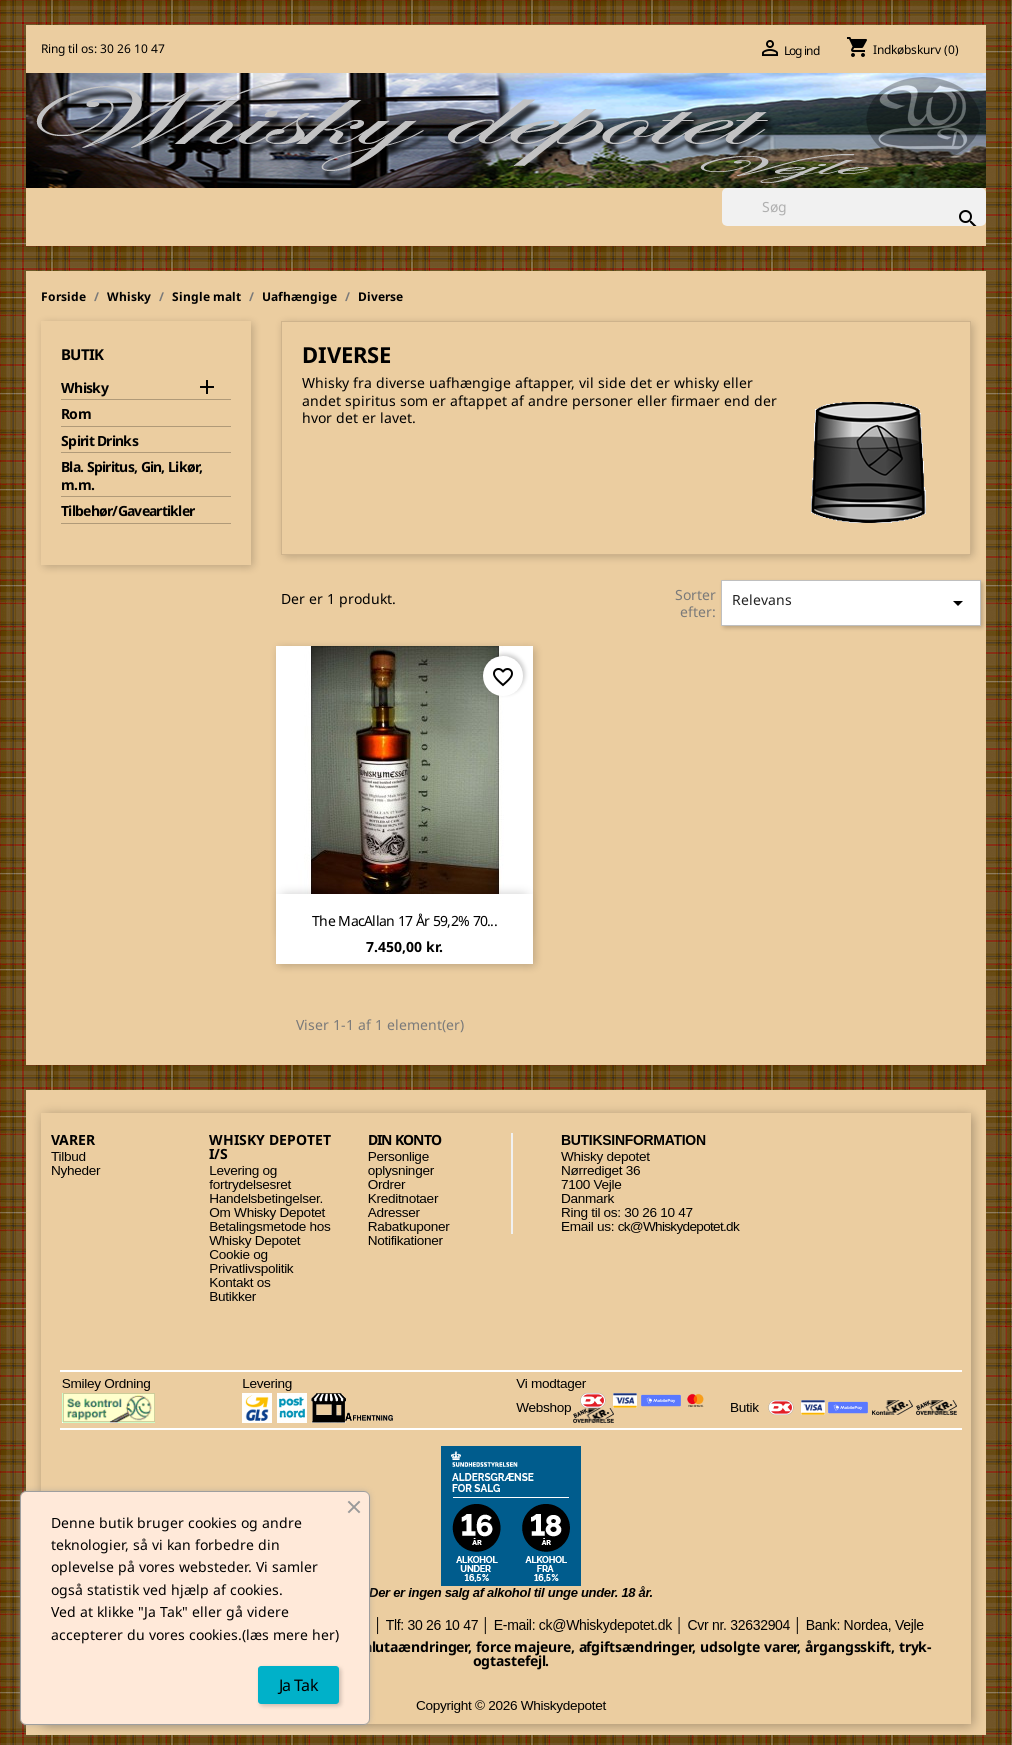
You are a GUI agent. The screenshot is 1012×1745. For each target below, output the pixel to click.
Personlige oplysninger (401, 1163)
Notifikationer (405, 1240)
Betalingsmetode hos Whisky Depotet (269, 1233)
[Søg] (854, 207)
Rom (76, 414)
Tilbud (68, 1156)
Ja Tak (298, 1685)
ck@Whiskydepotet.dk (678, 1226)
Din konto (405, 1139)
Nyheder (75, 1170)
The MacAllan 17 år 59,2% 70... (404, 920)
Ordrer (386, 1184)
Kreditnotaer (403, 1198)
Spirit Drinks (99, 441)
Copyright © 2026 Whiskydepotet (511, 1705)
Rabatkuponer (409, 1226)
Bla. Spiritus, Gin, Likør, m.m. (131, 476)
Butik (82, 354)
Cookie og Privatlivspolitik (251, 1261)
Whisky (84, 388)
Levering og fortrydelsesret (250, 1177)
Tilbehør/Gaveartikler (127, 511)
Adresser (394, 1212)
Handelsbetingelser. (266, 1198)
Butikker (232, 1296)
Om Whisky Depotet (267, 1212)
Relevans (851, 602)
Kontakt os (239, 1282)
